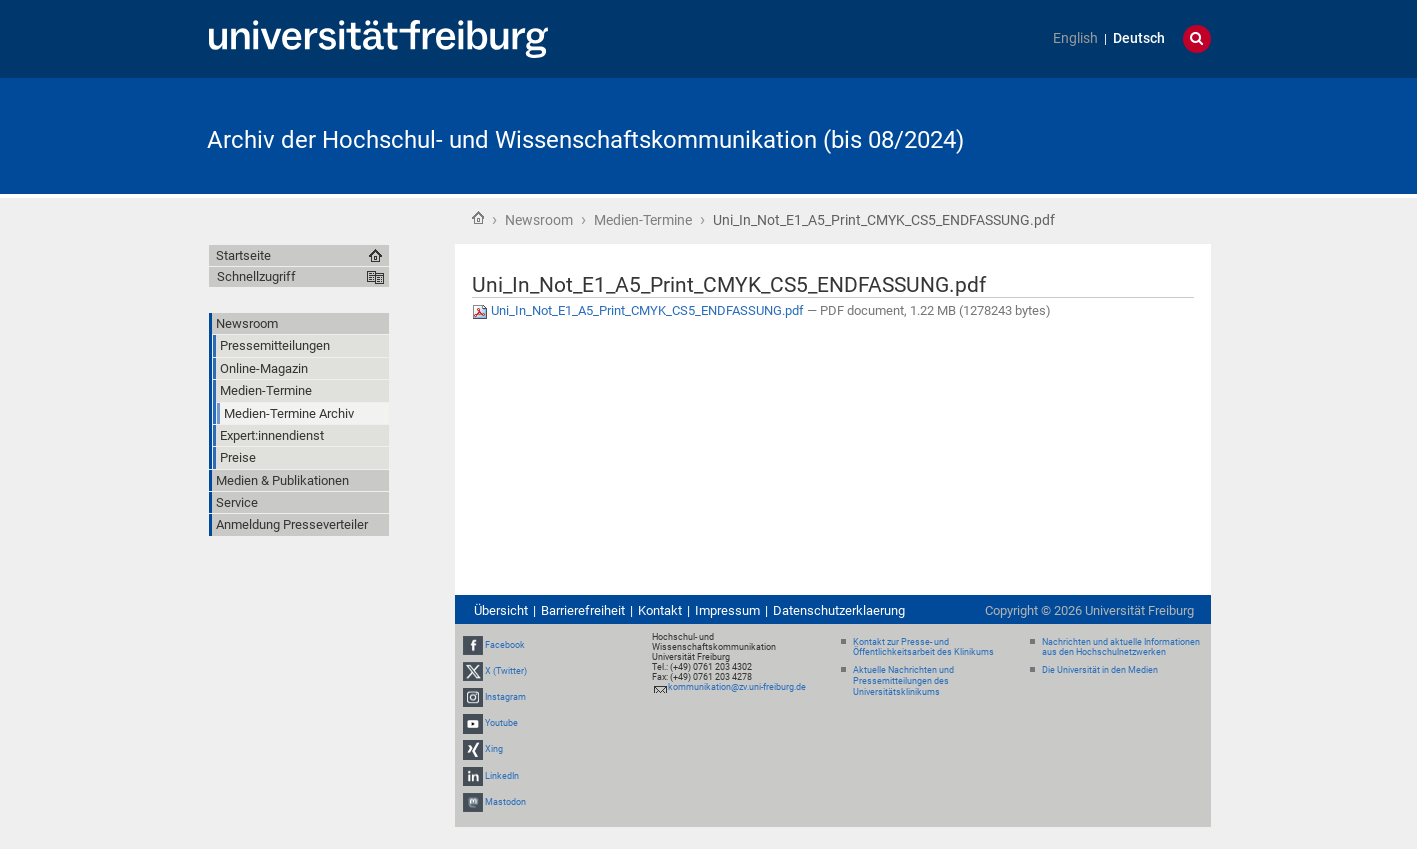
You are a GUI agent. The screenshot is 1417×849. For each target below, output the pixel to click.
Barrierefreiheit (583, 610)
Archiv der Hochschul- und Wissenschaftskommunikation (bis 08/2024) (585, 140)
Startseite (478, 218)
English (1075, 38)
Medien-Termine (643, 220)
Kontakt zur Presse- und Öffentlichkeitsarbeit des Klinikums (923, 647)
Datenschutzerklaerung (839, 610)
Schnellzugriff (256, 276)
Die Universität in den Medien (1100, 670)
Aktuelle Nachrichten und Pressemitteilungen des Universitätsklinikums (903, 681)
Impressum (727, 610)
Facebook (505, 645)
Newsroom (539, 220)
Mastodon (505, 802)
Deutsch (1139, 38)
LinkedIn (502, 776)
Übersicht (501, 610)
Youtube (501, 723)
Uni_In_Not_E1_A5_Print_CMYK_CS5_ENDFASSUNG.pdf (639, 310)
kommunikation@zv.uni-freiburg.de (737, 687)
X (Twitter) (506, 671)
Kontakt (660, 610)
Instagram (505, 697)
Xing (494, 750)
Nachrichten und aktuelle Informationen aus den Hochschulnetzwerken (1121, 647)
